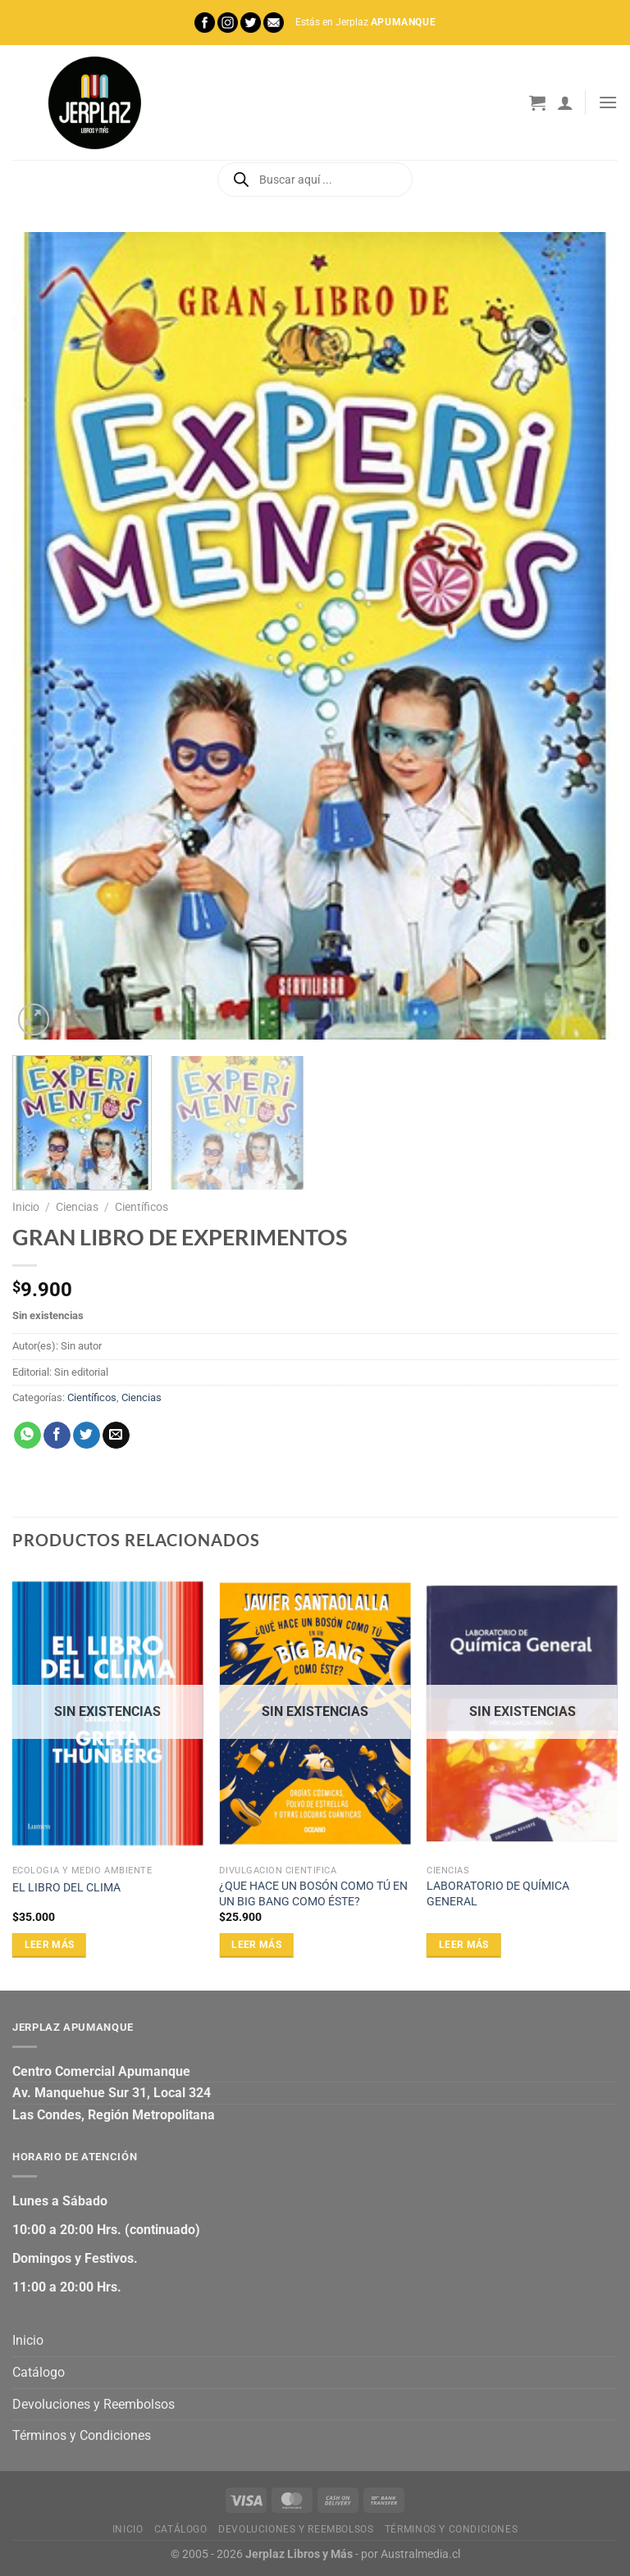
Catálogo (38, 2372)
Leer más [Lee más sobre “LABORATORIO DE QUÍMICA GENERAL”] (464, 1944)
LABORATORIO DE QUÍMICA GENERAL (498, 1894)
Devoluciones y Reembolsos (93, 2404)
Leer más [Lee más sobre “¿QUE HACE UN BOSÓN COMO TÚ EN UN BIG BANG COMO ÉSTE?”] (256, 1944)
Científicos (141, 1206)
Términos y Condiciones (81, 2435)
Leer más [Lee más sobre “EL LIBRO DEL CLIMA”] (50, 1944)
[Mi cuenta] (565, 102)
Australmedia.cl (420, 2554)
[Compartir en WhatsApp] (27, 1436)
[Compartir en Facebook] (57, 1436)
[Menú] (608, 102)
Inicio (25, 1206)
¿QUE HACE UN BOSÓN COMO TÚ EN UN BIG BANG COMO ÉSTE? (313, 1894)
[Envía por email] (116, 1436)
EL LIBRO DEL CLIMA (66, 1888)
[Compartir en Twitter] (86, 1436)
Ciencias (77, 1206)
